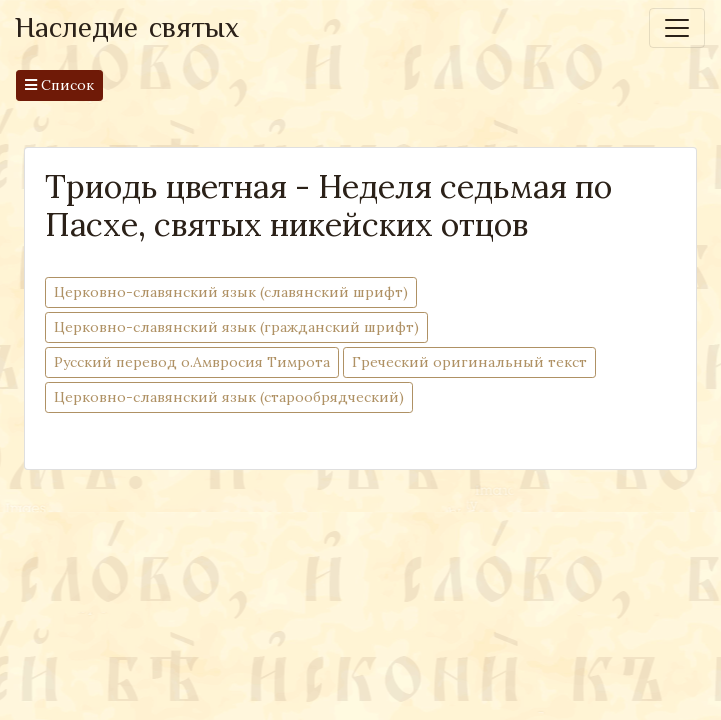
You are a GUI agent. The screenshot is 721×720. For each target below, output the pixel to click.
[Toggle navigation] (677, 28)
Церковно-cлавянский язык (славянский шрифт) (231, 291)
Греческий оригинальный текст (469, 361)
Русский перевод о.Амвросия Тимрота (192, 361)
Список (59, 85)
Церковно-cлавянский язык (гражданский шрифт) (236, 326)
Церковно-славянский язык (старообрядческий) (229, 396)
